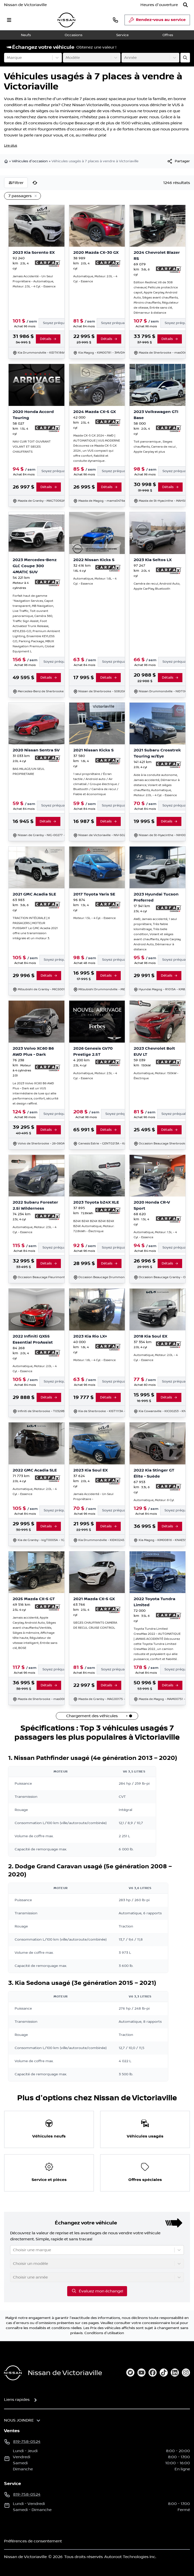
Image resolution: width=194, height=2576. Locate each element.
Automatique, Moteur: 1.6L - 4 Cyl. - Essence (94, 581)
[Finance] (59, 323)
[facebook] (153, 2372)
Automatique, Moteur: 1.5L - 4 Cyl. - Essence (155, 1234)
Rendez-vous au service (157, 21)
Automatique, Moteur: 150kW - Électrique (156, 1075)
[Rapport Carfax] (47, 263)
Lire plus (10, 146)
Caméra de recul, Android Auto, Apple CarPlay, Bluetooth (157, 586)
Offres (167, 35)
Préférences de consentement (33, 2541)
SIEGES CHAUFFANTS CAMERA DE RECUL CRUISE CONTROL (95, 1625)
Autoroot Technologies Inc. (130, 2557)
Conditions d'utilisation (104, 2333)
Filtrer (15, 182)
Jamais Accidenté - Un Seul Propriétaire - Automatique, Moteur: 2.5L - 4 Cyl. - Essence (34, 281)
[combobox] (7, 58)
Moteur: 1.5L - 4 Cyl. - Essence (94, 918)
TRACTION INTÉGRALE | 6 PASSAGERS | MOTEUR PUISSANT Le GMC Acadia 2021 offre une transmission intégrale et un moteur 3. (35, 928)
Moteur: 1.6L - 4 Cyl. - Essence (94, 1360)
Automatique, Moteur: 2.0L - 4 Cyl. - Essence (95, 278)
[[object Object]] (178, 161)
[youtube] (141, 2372)
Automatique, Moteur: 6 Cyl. (154, 1500)
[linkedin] (175, 2372)
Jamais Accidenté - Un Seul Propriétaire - (93, 1496)
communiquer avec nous (134, 117)
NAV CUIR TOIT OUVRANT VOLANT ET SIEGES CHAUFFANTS (32, 447)
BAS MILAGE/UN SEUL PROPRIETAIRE (29, 771)
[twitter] (130, 2372)
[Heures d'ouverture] (159, 5)
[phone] (115, 20)
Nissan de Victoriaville (25, 5)
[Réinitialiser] (35, 182)
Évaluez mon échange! (97, 2291)
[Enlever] (35, 196)
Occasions (73, 35)
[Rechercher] (185, 4)
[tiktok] (164, 2372)
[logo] (66, 20)
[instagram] (186, 2372)
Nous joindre (19, 2420)
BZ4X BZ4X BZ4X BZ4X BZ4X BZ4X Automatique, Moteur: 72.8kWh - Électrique (93, 1226)
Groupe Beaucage (76, 123)
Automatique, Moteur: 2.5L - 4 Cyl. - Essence (95, 1075)
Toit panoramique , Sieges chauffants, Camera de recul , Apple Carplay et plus (155, 447)
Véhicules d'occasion (30, 161)
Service (122, 35)
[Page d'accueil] (13, 2372)
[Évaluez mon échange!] (185, 57)
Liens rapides (17, 2399)
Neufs (26, 35)
